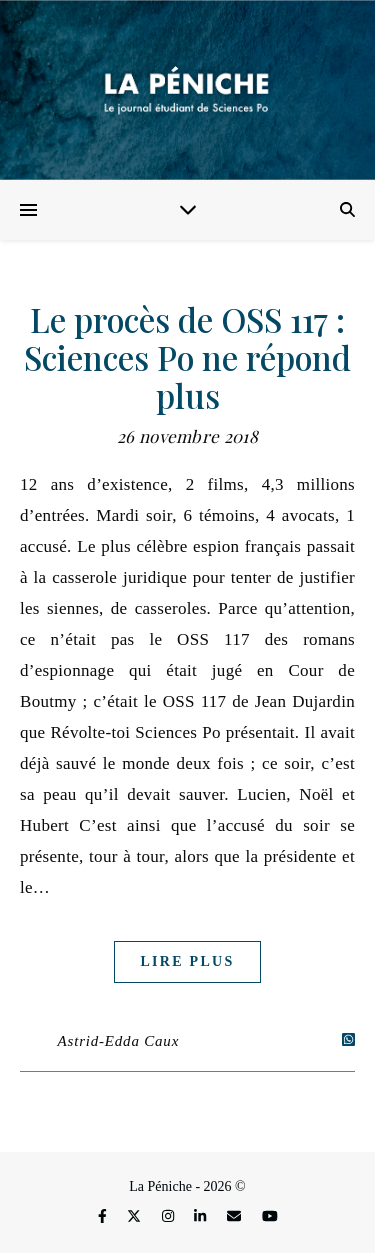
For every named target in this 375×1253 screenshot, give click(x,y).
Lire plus (187, 961)
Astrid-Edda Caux (119, 1041)
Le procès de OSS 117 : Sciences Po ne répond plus (187, 357)
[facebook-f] (104, 1217)
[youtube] (270, 1217)
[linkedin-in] (202, 1217)
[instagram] (170, 1217)
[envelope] (236, 1217)
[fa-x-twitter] (136, 1217)
